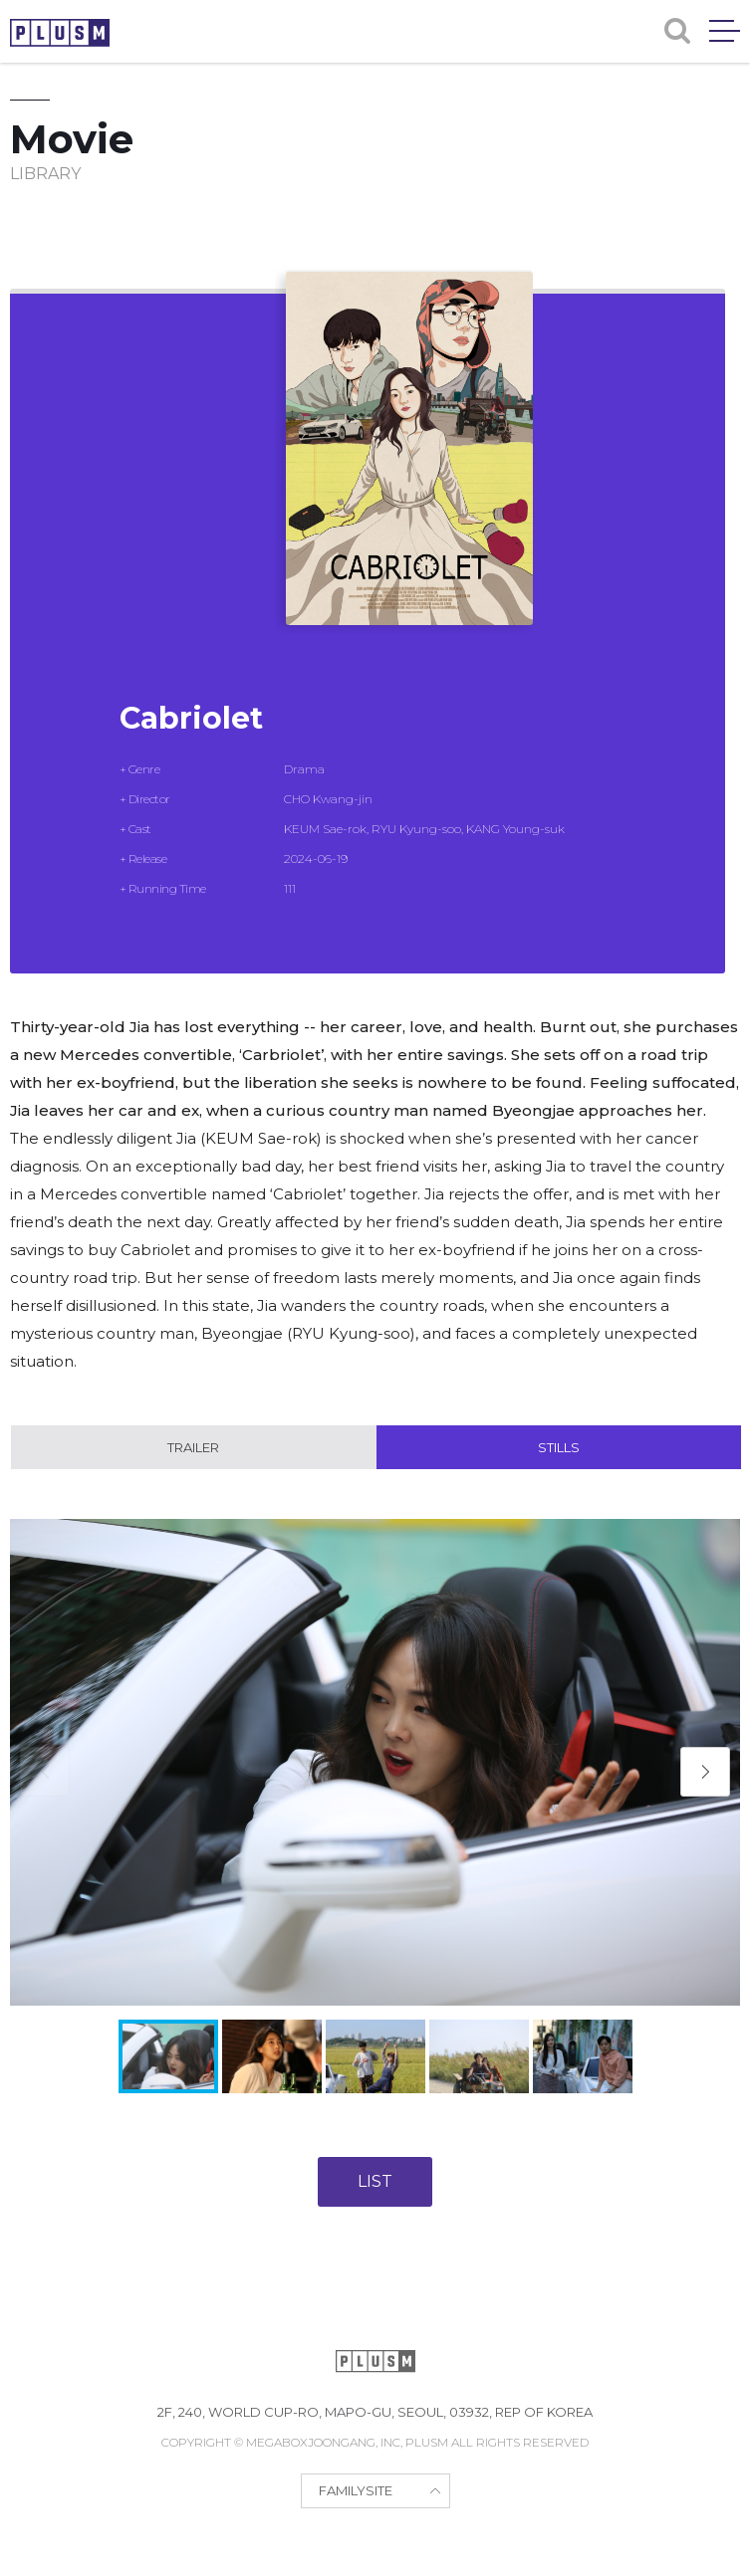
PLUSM (60, 33)
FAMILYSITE (355, 2490)
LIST (375, 2181)
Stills (559, 1447)
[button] (705, 1772)
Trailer (193, 1447)
